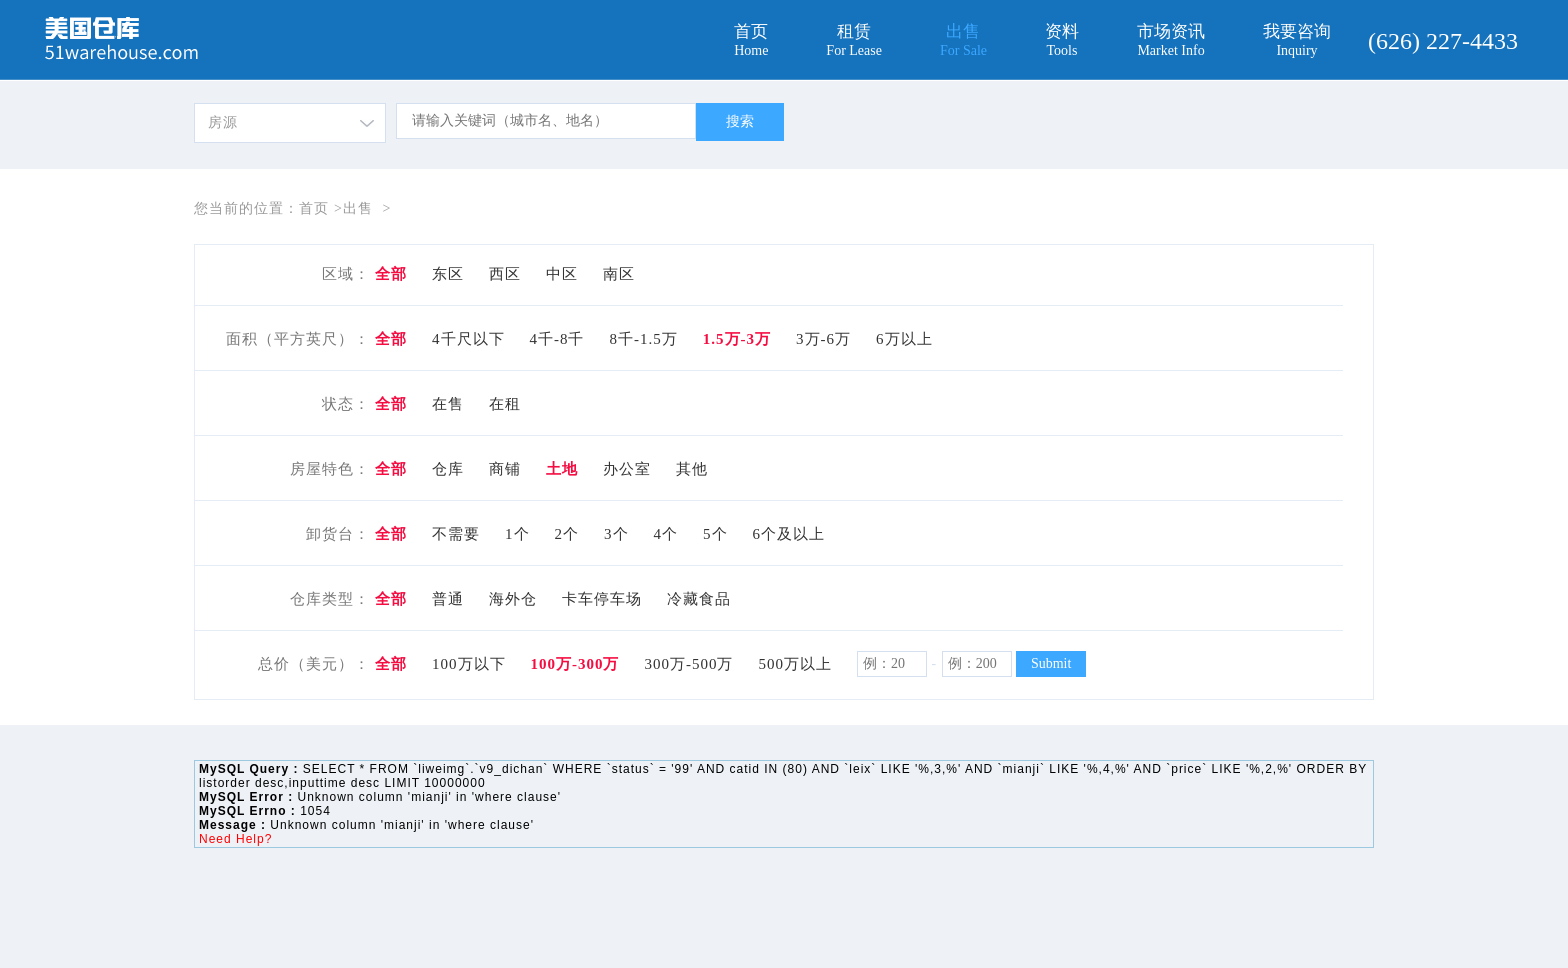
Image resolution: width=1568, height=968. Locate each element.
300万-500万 (689, 664)
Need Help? (235, 839)
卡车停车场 (602, 599)
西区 (505, 274)
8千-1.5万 (644, 339)
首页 (751, 40)
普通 (448, 599)
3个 (616, 534)
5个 (715, 534)
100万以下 (469, 664)
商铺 (505, 469)
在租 (505, 404)
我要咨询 (1297, 40)
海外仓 (513, 599)
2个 (567, 534)
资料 (1062, 40)
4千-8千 (557, 339)
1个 (517, 534)
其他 (692, 469)
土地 (562, 469)
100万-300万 (575, 664)
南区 (619, 274)
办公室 (627, 469)
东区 (448, 274)
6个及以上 (789, 534)
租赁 (854, 40)
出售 (963, 40)
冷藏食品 (699, 599)
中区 (562, 274)
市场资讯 (1171, 40)
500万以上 (796, 664)
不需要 (456, 534)
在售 (448, 404)
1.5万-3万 (737, 339)
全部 (391, 274)
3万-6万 (823, 339)
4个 (666, 534)
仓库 (448, 469)
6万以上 (904, 339)
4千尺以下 (468, 339)
